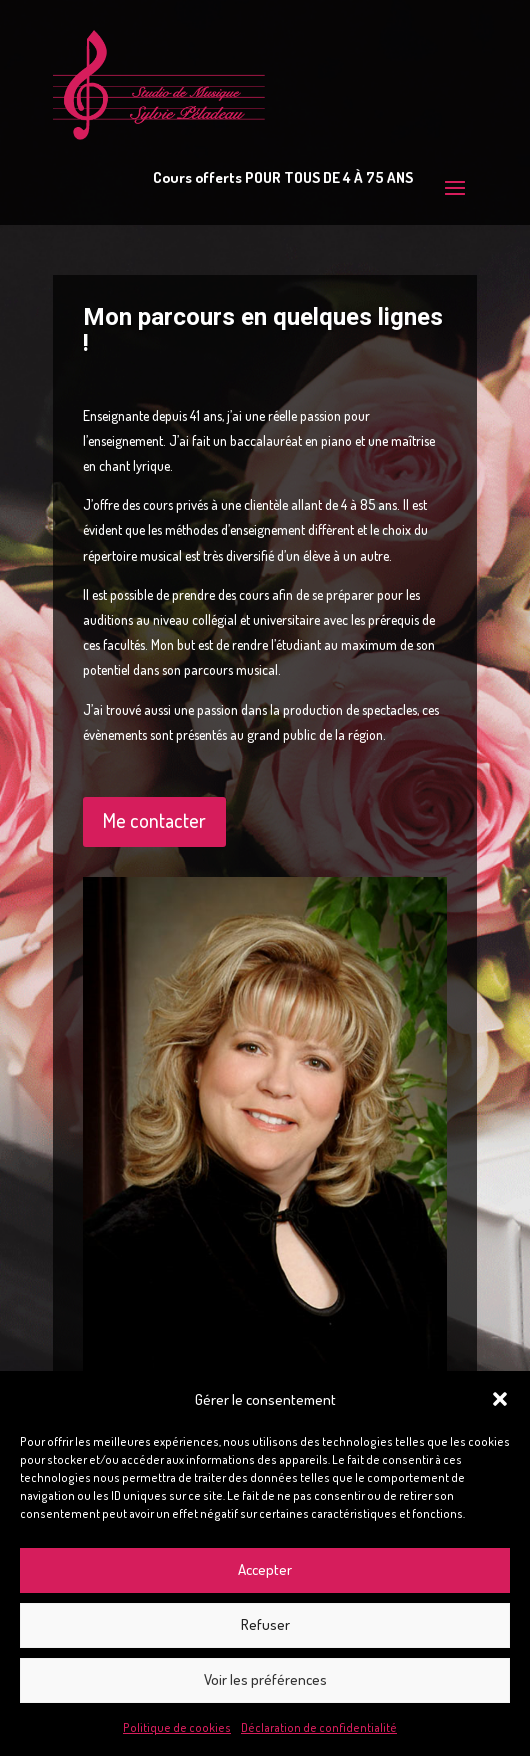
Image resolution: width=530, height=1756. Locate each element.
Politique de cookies (177, 1727)
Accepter (265, 1569)
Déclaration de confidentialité (319, 1727)
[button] (500, 1399)
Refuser (265, 1624)
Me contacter (154, 820)
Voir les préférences (265, 1679)
